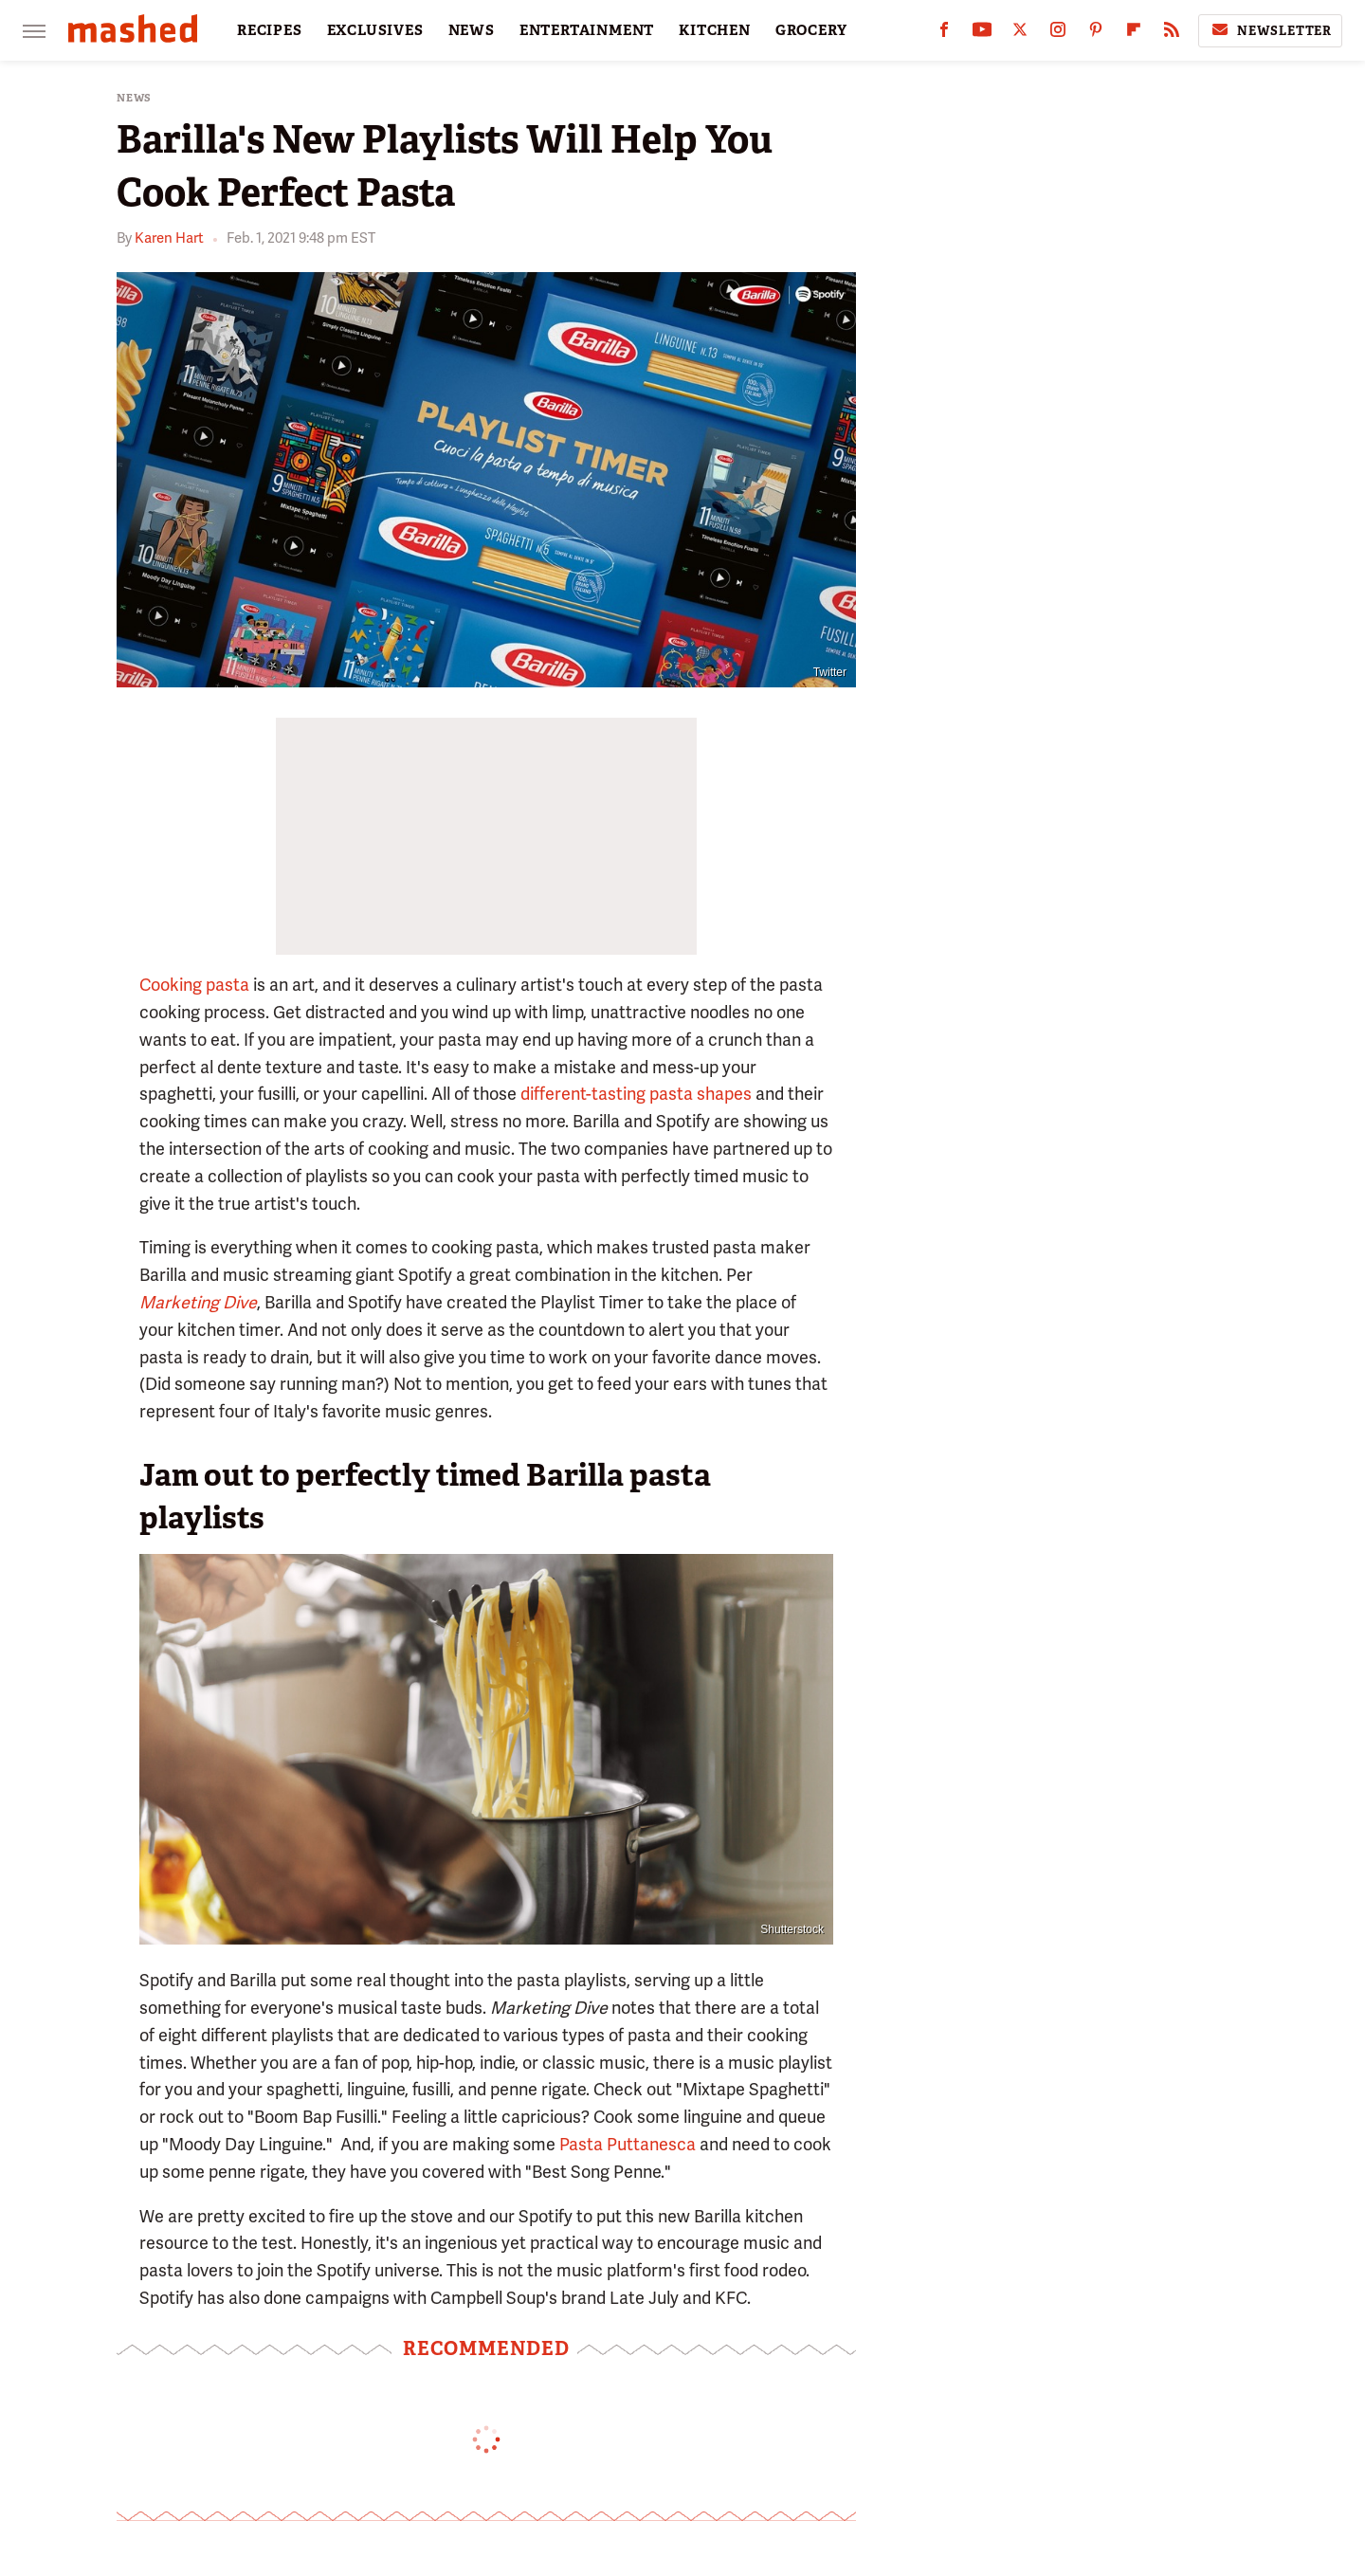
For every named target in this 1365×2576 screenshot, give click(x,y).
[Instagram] (1057, 33)
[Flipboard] (1133, 33)
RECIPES (269, 30)
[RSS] (1171, 33)
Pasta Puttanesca (627, 2144)
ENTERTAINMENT (586, 30)
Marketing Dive (198, 1302)
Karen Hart (169, 237)
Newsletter (1270, 30)
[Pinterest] (1095, 33)
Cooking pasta (194, 985)
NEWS (471, 30)
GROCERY (811, 30)
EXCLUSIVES (375, 30)
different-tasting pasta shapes (636, 1094)
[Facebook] (944, 33)
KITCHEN (715, 30)
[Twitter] (1020, 33)
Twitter (829, 672)
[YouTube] (982, 33)
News (134, 98)
